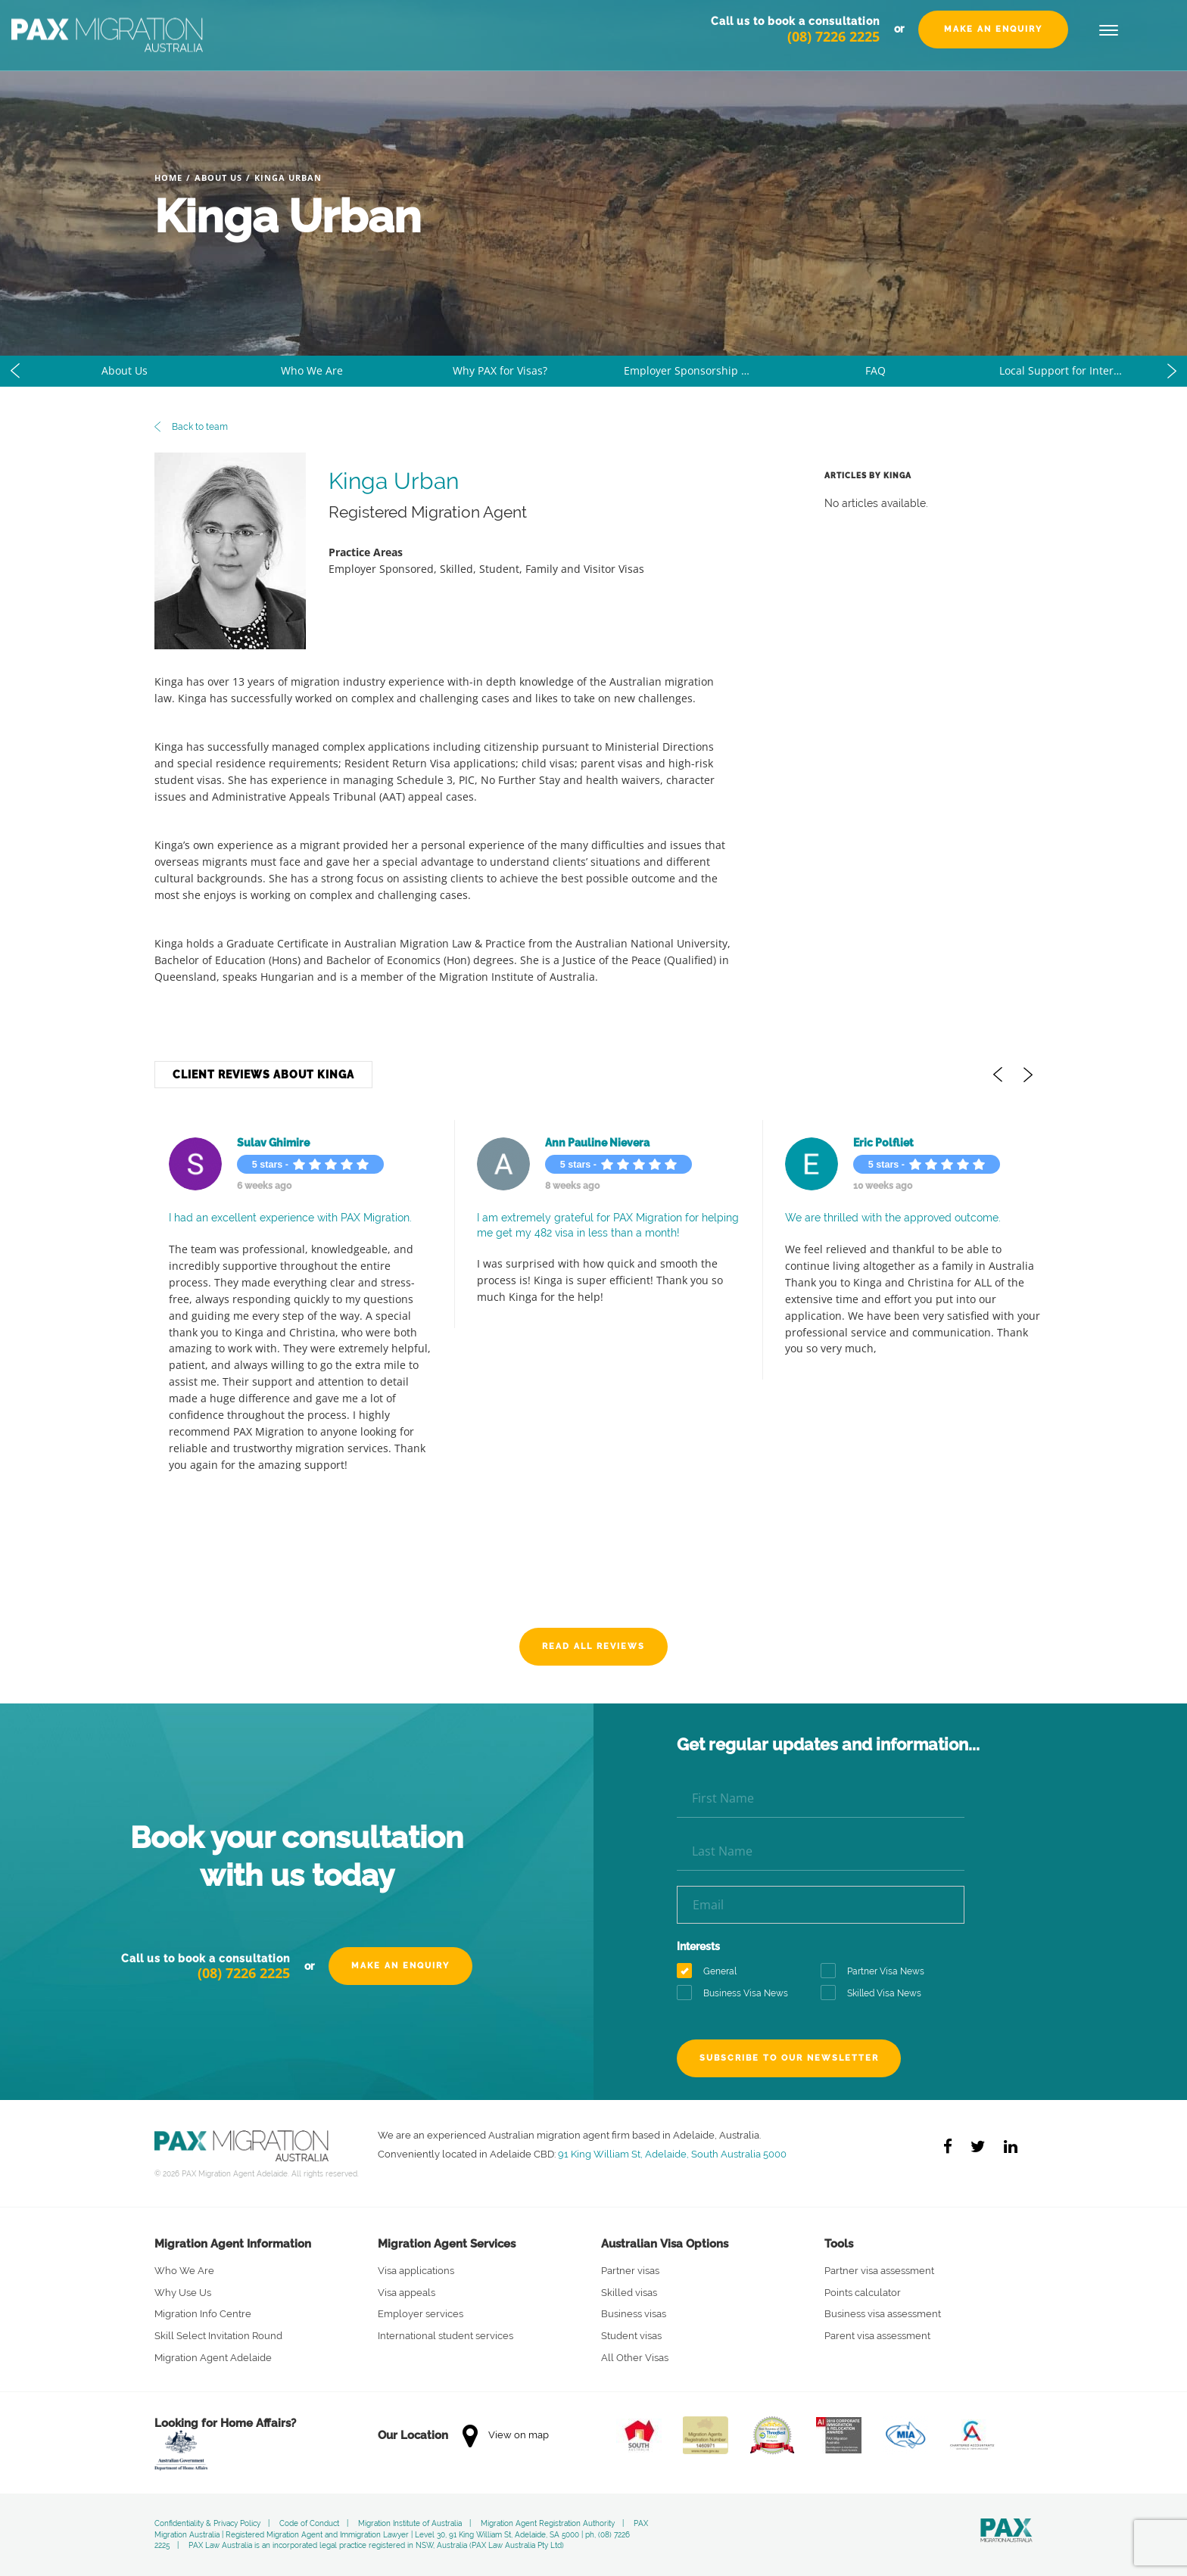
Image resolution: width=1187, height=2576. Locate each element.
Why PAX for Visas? (500, 370)
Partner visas (630, 2270)
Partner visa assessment (879, 2270)
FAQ (875, 370)
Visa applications (416, 2270)
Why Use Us (182, 2292)
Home (168, 177)
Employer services (420, 2313)
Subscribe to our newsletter (792, 2058)
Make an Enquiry (993, 46)
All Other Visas (634, 2357)
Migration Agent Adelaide (213, 2357)
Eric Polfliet (869, 1143)
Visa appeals (406, 2292)
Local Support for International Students (1078, 370)
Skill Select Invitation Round (218, 2335)
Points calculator (862, 2292)
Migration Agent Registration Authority (548, 2523)
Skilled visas (629, 2292)
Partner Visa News (877, 1971)
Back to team (191, 427)
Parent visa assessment (877, 2335)
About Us (218, 177)
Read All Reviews (593, 1646)
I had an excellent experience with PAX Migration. (275, 1218)
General (711, 1971)
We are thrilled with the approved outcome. (878, 1218)
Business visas (633, 2313)
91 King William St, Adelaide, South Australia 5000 (672, 2154)
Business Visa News (737, 1993)
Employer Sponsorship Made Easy (702, 370)
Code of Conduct (309, 2523)
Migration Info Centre (202, 2313)
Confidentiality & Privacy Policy (207, 2523)
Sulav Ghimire (259, 1143)
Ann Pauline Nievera (583, 1143)
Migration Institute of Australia (410, 2523)
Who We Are (312, 370)
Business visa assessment (882, 2313)
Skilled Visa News (876, 1993)
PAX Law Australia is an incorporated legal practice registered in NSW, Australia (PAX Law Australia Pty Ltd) (376, 2545)
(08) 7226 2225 (833, 54)
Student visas (631, 2335)
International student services (445, 2335)
